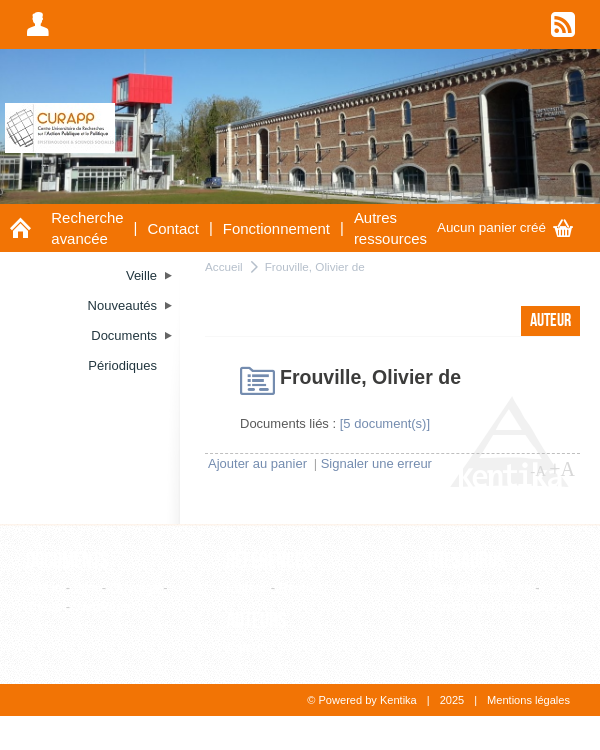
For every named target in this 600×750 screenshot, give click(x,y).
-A (538, 471)
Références (269, 561)
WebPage (102, 606)
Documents (67, 561)
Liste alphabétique (479, 587)
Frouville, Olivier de (315, 266)
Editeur (246, 587)
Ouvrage (135, 587)
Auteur (245, 647)
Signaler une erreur (376, 463)
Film (86, 587)
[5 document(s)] (385, 423)
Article (44, 587)
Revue (298, 587)
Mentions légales (528, 700)
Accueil (224, 266)
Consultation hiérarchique (499, 606)
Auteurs (256, 621)
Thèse (44, 606)
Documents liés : (288, 423)
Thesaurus (466, 561)
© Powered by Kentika (361, 700)
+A (562, 469)
